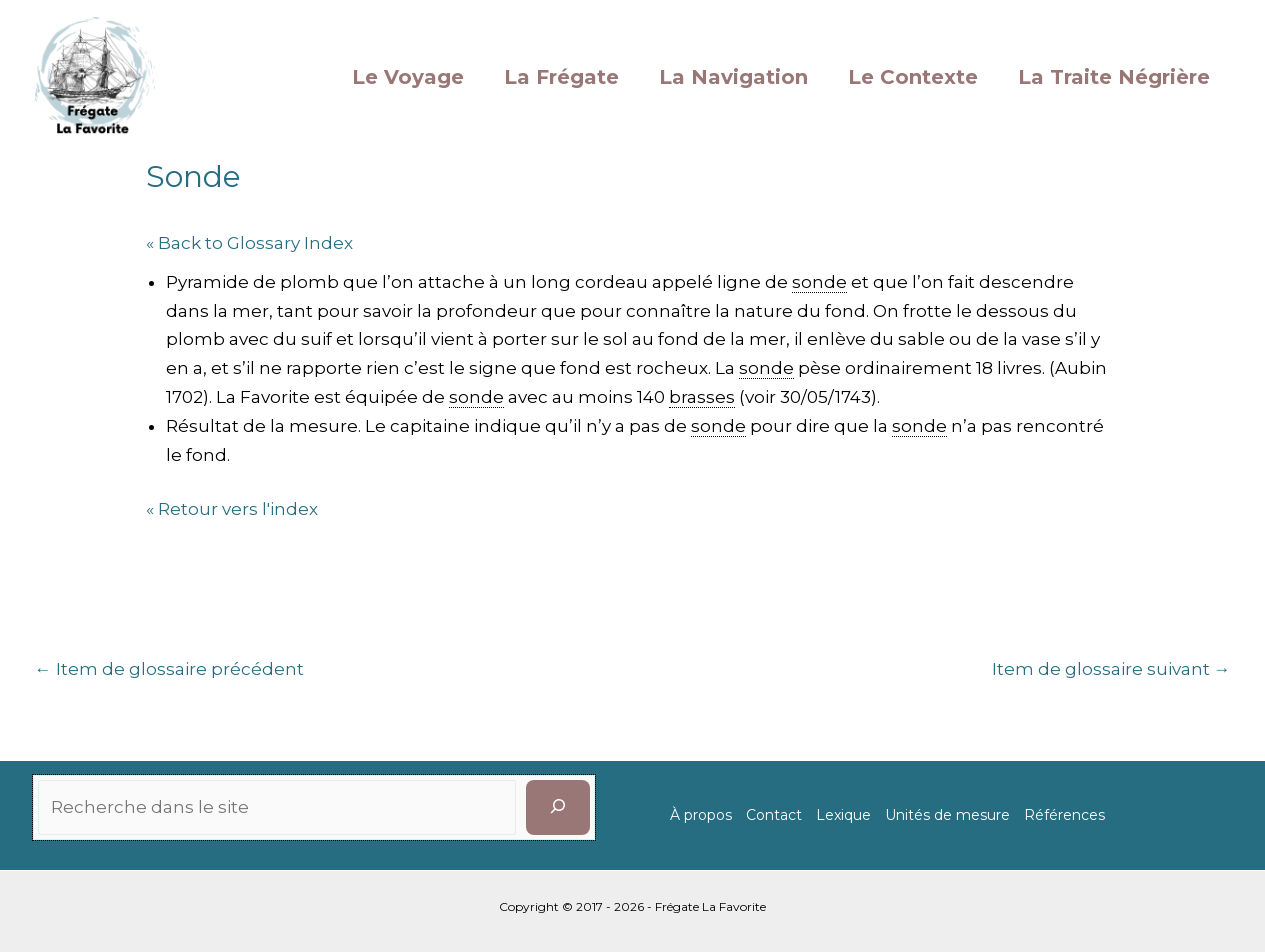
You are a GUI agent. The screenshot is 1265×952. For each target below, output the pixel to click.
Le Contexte (913, 77)
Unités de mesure (947, 815)
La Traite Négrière (1114, 77)
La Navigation (733, 77)
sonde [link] (819, 282)
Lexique (843, 815)
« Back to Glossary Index (249, 243)
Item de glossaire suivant (1111, 669)
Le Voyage (408, 77)
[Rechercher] (558, 807)
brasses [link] (702, 397)
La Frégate (561, 77)
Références (1064, 815)
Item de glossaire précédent (169, 669)
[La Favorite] (95, 75)
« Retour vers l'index (232, 509)
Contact (774, 815)
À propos (701, 815)
